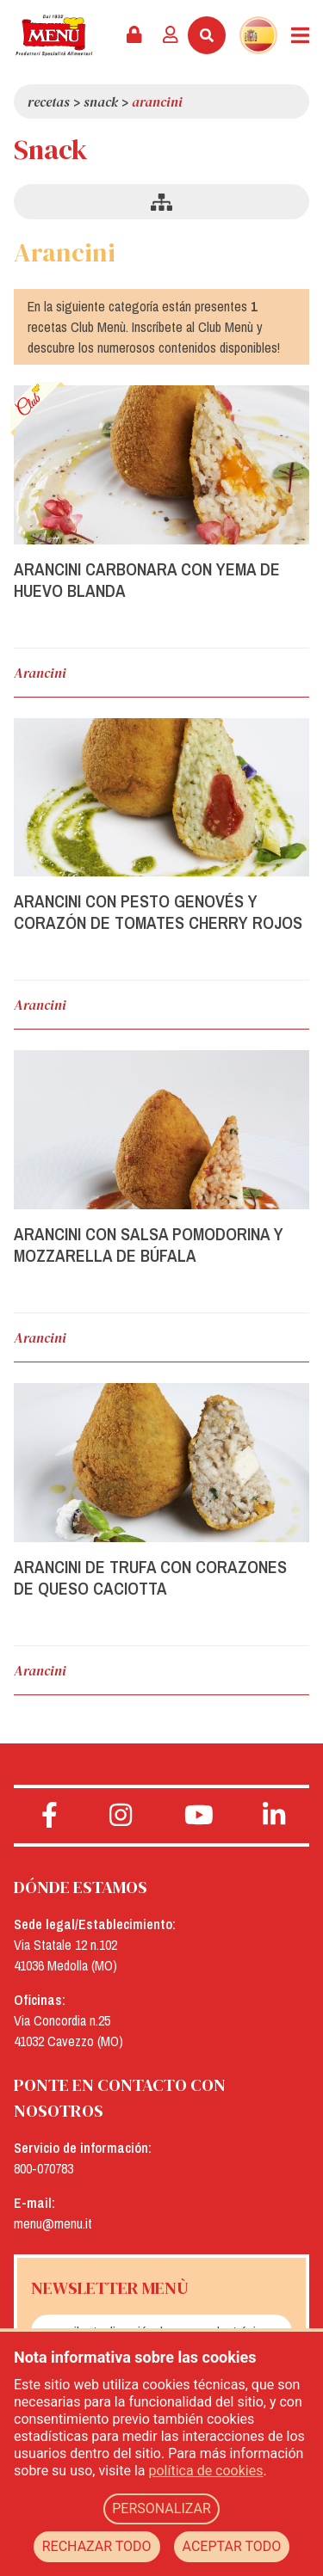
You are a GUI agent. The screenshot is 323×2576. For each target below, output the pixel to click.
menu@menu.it (53, 2223)
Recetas (49, 101)
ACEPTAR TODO (232, 2546)
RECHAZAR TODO (97, 2546)
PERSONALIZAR (161, 2508)
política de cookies (206, 2470)
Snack (101, 101)
